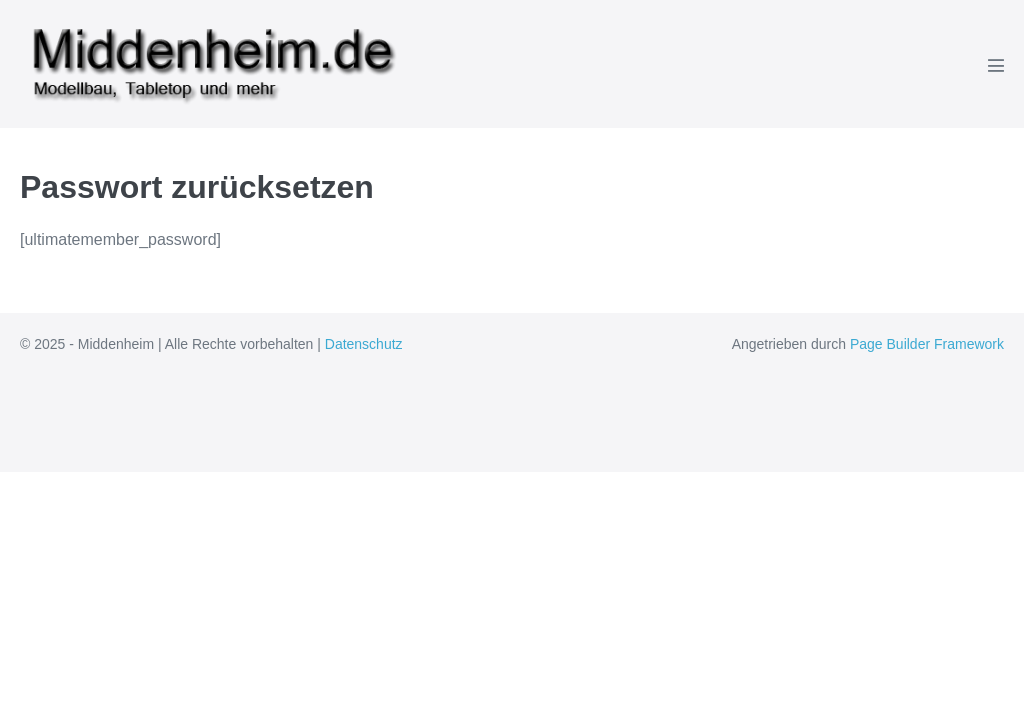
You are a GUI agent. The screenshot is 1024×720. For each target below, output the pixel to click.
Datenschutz (364, 344)
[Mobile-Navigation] (996, 65)
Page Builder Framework (927, 344)
